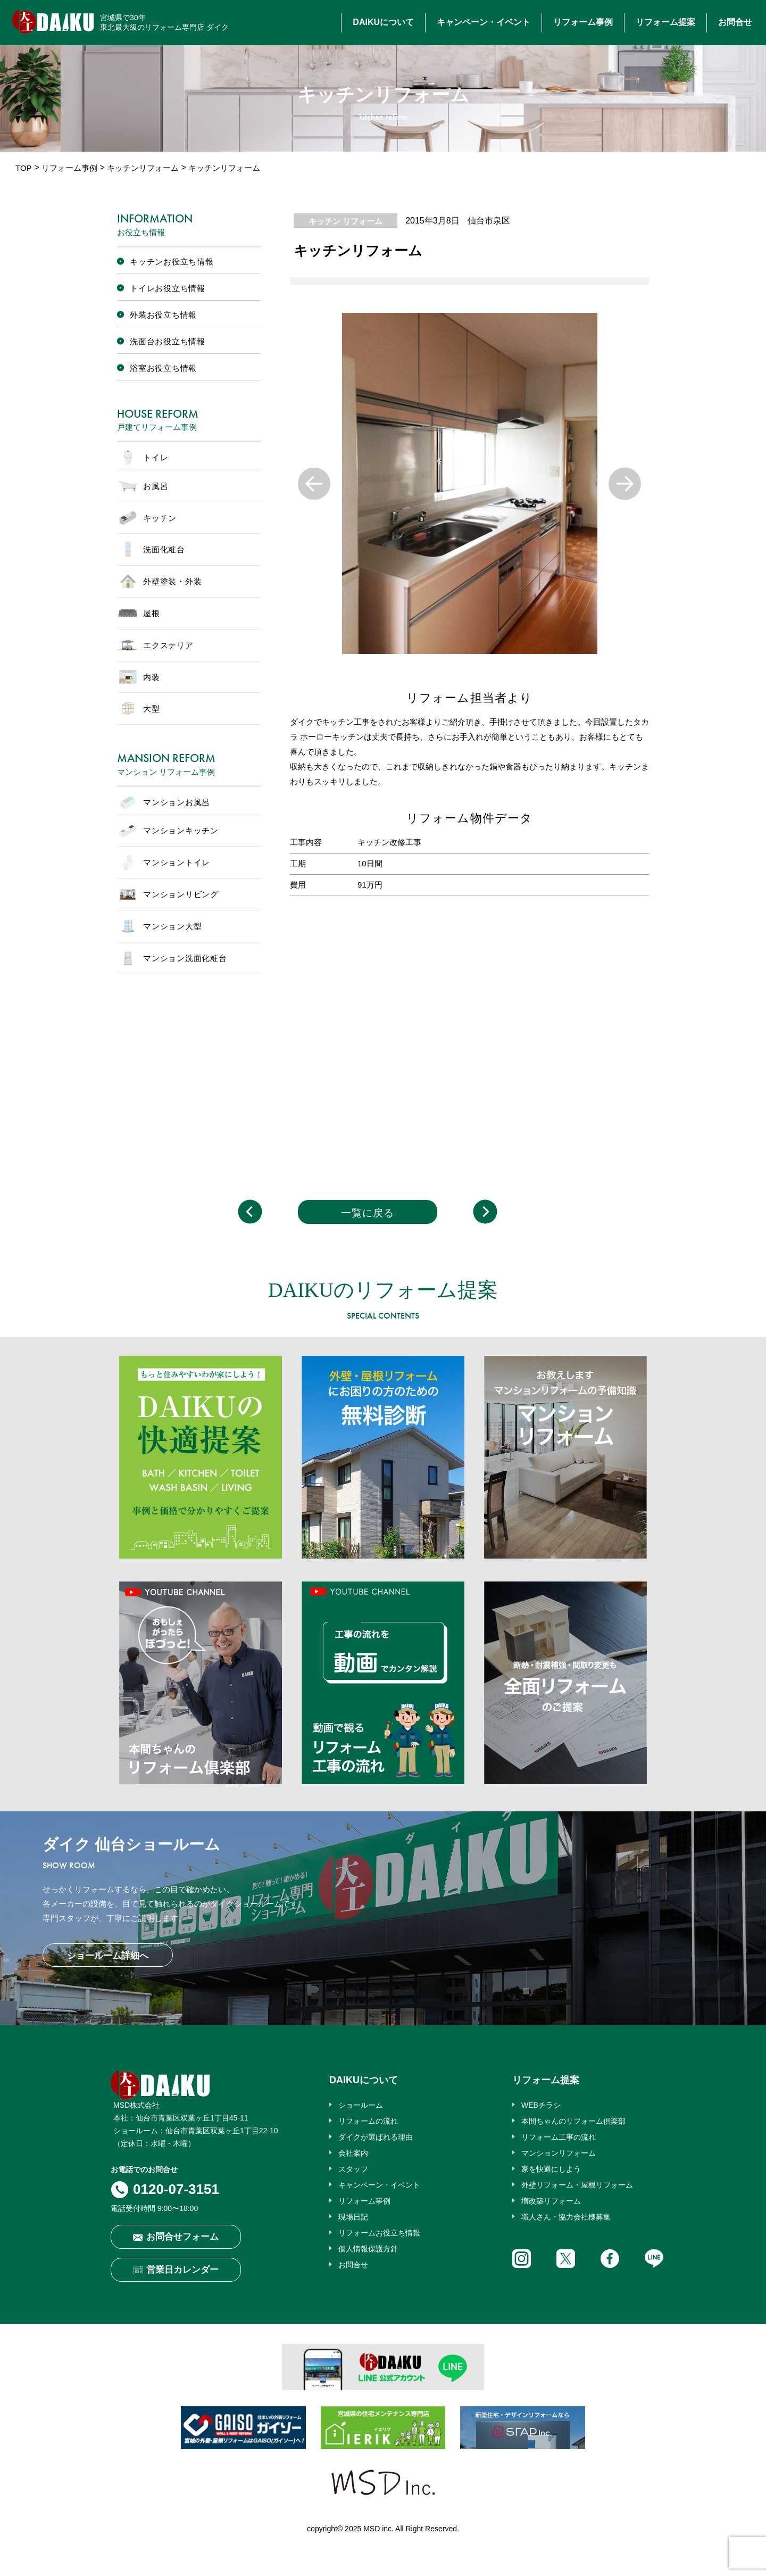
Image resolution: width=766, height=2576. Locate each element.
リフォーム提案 (665, 22)
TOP (23, 167)
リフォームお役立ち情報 (379, 2233)
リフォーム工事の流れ (558, 2137)
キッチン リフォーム (345, 221)
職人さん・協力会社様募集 (566, 2217)
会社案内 (353, 2153)
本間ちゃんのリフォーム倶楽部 (573, 2121)
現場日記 (353, 2217)
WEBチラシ (541, 2105)
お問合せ (735, 22)
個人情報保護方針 (368, 2248)
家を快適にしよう (551, 2169)
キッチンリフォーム (143, 167)
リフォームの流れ (368, 2121)
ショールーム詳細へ (107, 1956)
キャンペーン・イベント (483, 22)
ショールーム (360, 2105)
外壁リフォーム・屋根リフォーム (577, 2185)
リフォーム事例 (583, 22)
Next (625, 483)
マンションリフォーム (558, 2153)
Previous (314, 483)
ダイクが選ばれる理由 (375, 2137)
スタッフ (353, 2169)
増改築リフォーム (551, 2201)
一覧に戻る (367, 1213)
